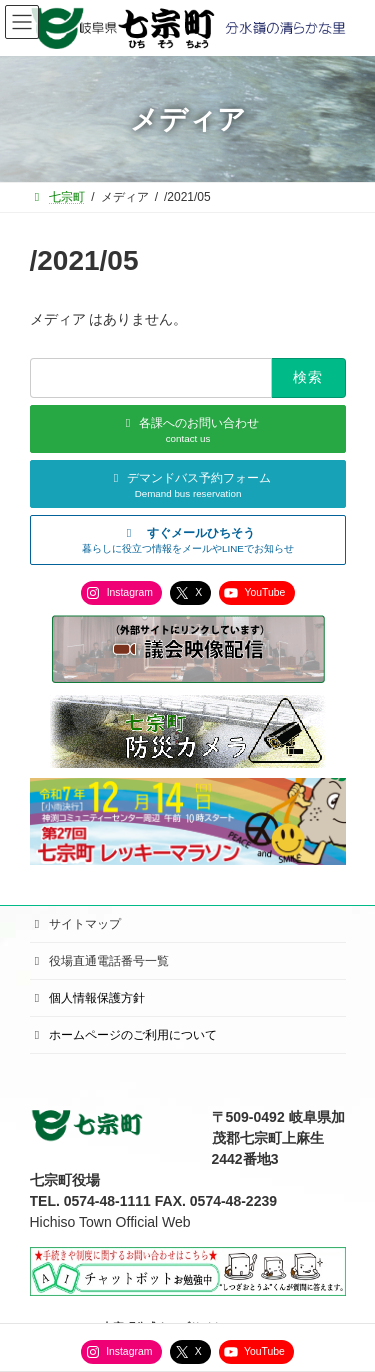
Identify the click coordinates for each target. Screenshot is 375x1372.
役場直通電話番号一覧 (100, 961)
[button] (188, 540)
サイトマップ (76, 924)
